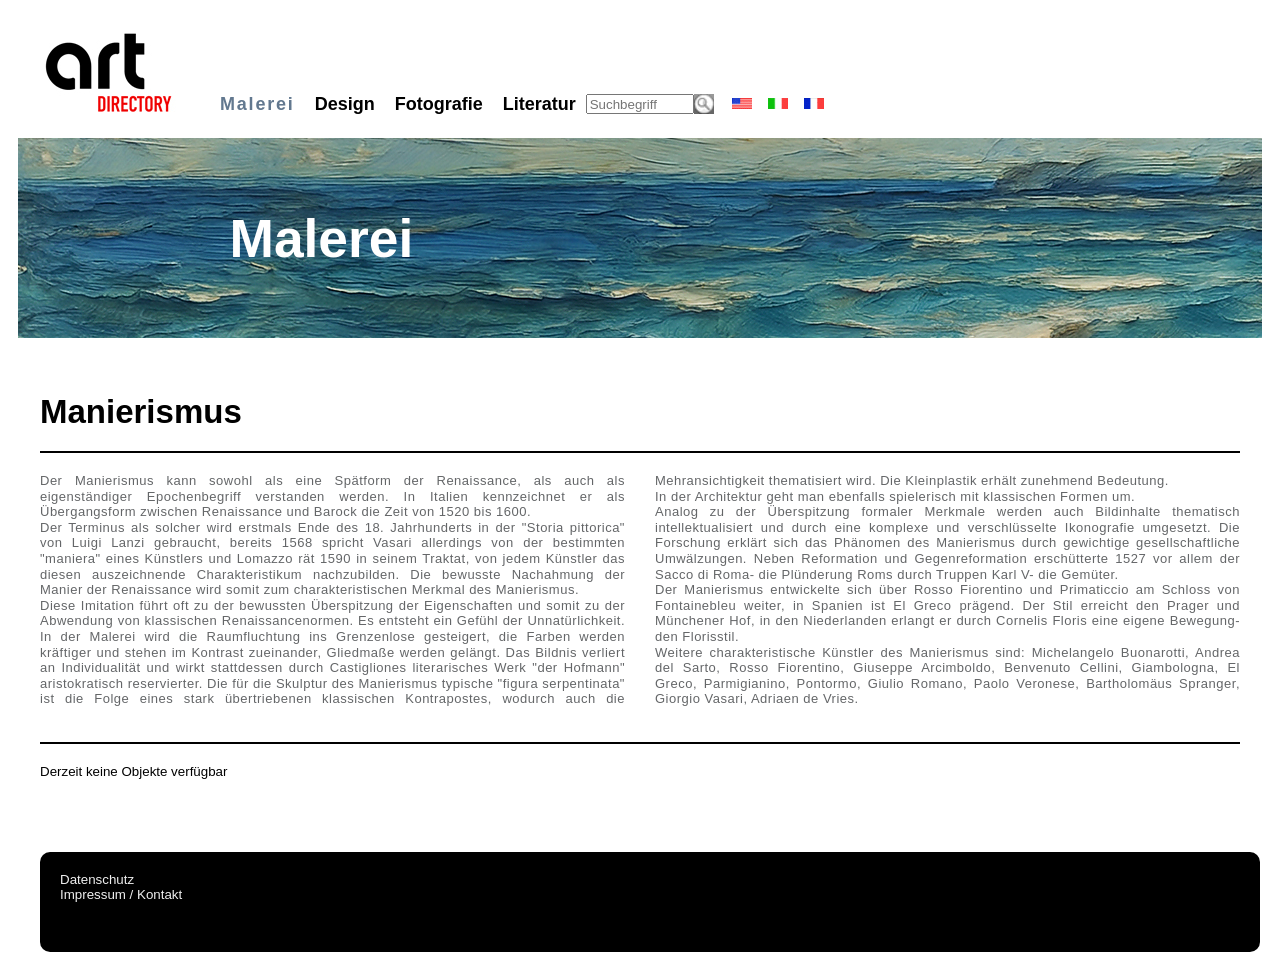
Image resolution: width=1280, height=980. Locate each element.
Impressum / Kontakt (121, 894)
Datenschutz (97, 879)
